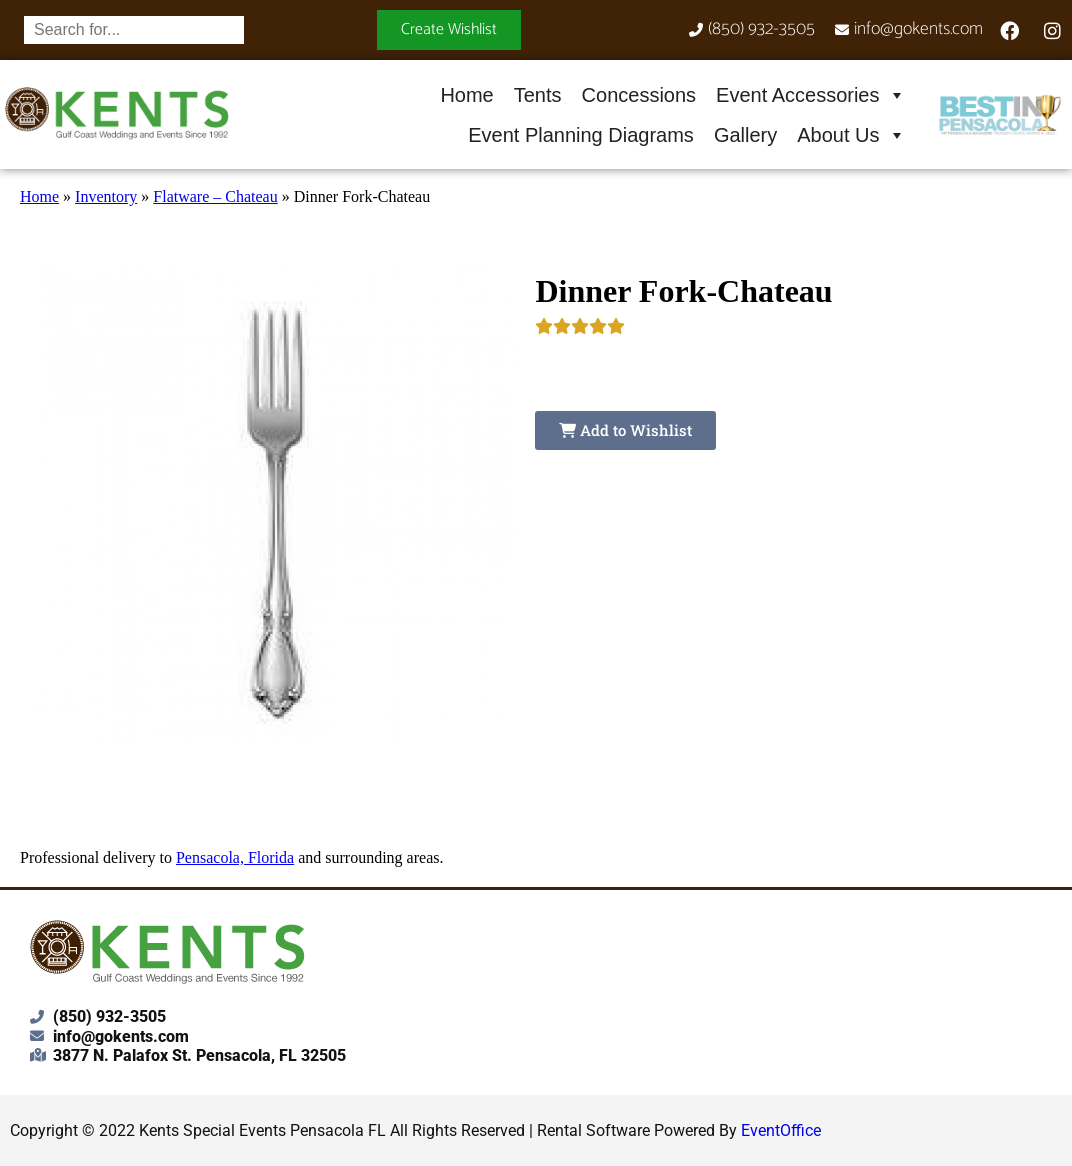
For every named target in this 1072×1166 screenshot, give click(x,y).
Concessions (639, 95)
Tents (538, 95)
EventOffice (781, 1130)
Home (466, 95)
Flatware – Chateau (215, 196)
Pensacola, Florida (235, 857)
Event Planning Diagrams (581, 135)
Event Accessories (810, 95)
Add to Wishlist (625, 430)
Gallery (745, 135)
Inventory (106, 196)
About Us (851, 135)
